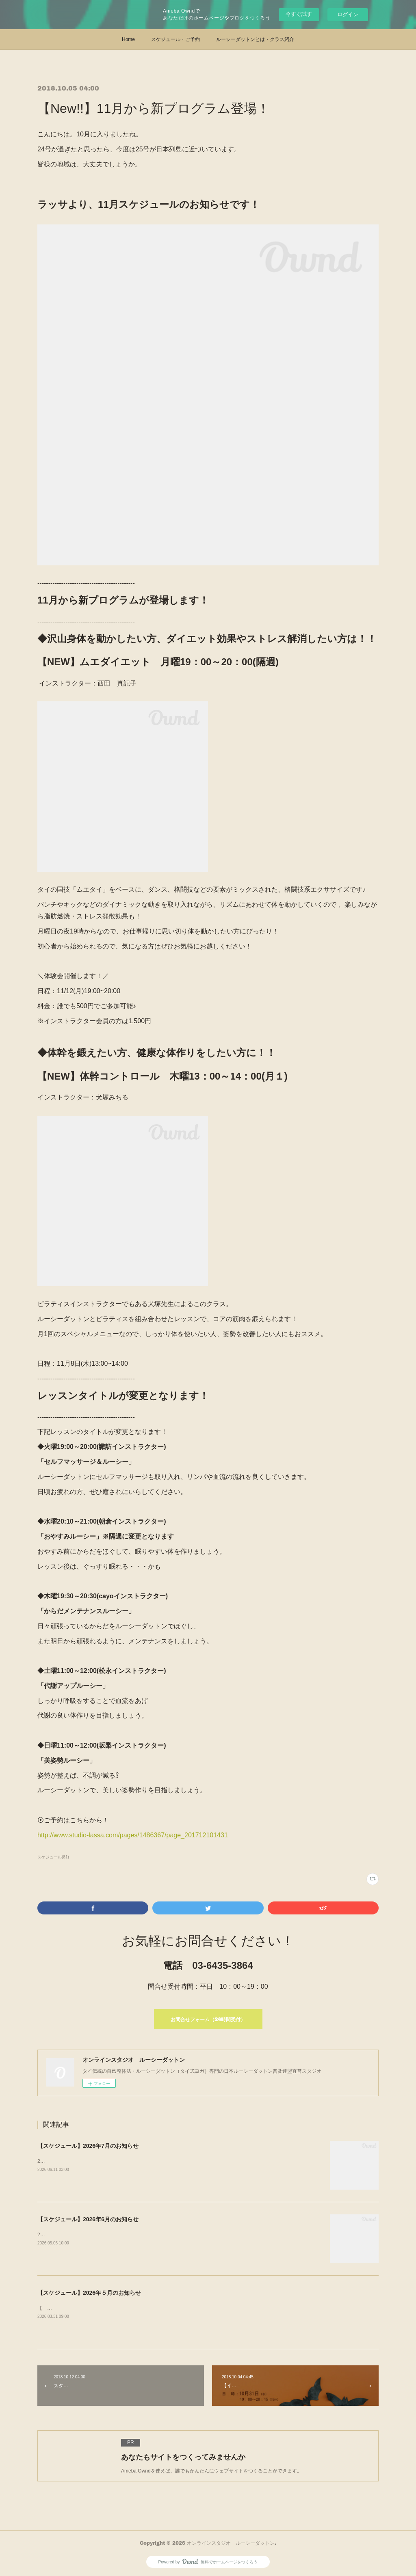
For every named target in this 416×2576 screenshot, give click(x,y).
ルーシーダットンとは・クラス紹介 (255, 39)
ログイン (347, 14)
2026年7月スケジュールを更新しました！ (83, 2161)
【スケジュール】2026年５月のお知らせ (89, 2292)
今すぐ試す (299, 14)
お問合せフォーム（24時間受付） (208, 2019)
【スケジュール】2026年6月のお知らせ (88, 2219)
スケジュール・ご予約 (175, 39)
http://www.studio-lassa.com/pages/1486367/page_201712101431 (132, 1835)
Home (128, 39)
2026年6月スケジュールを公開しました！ (83, 2235)
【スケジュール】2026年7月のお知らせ (88, 2146)
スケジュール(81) (53, 1857)
